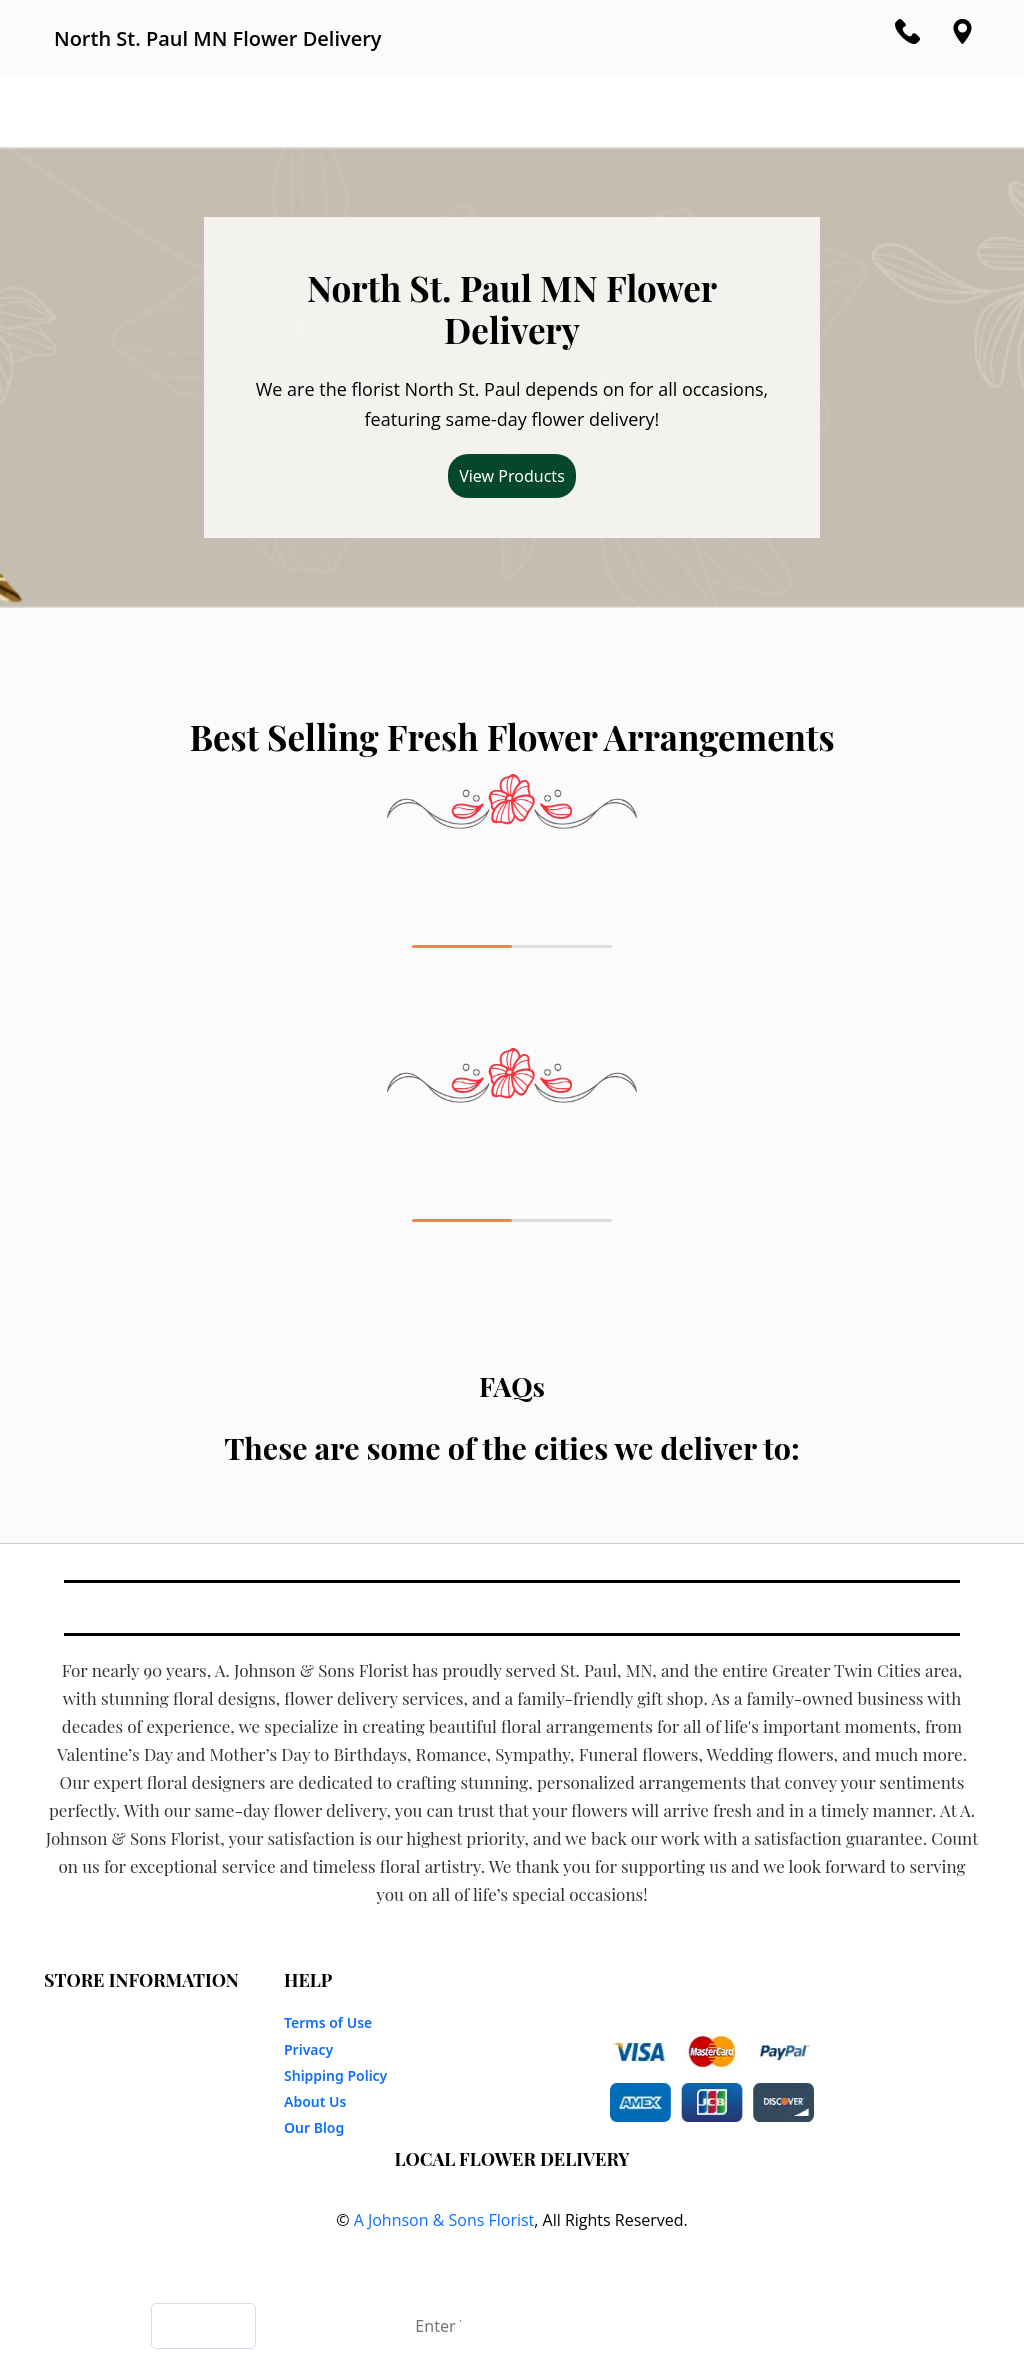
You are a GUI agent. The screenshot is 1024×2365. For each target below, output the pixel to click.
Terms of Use (328, 2022)
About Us (315, 2101)
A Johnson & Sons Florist (444, 2220)
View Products (512, 476)
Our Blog (314, 2127)
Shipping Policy (335, 2075)
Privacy (308, 2049)
